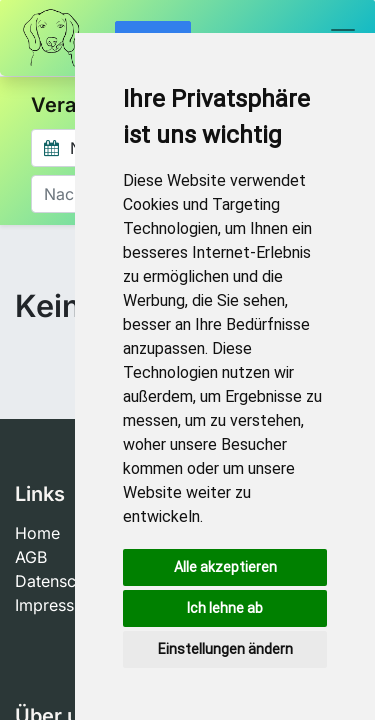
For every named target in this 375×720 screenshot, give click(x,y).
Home (37, 533)
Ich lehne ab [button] (225, 608)
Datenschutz (61, 581)
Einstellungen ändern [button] (225, 649)
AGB (31, 557)
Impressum (56, 605)
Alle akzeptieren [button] (225, 567)
